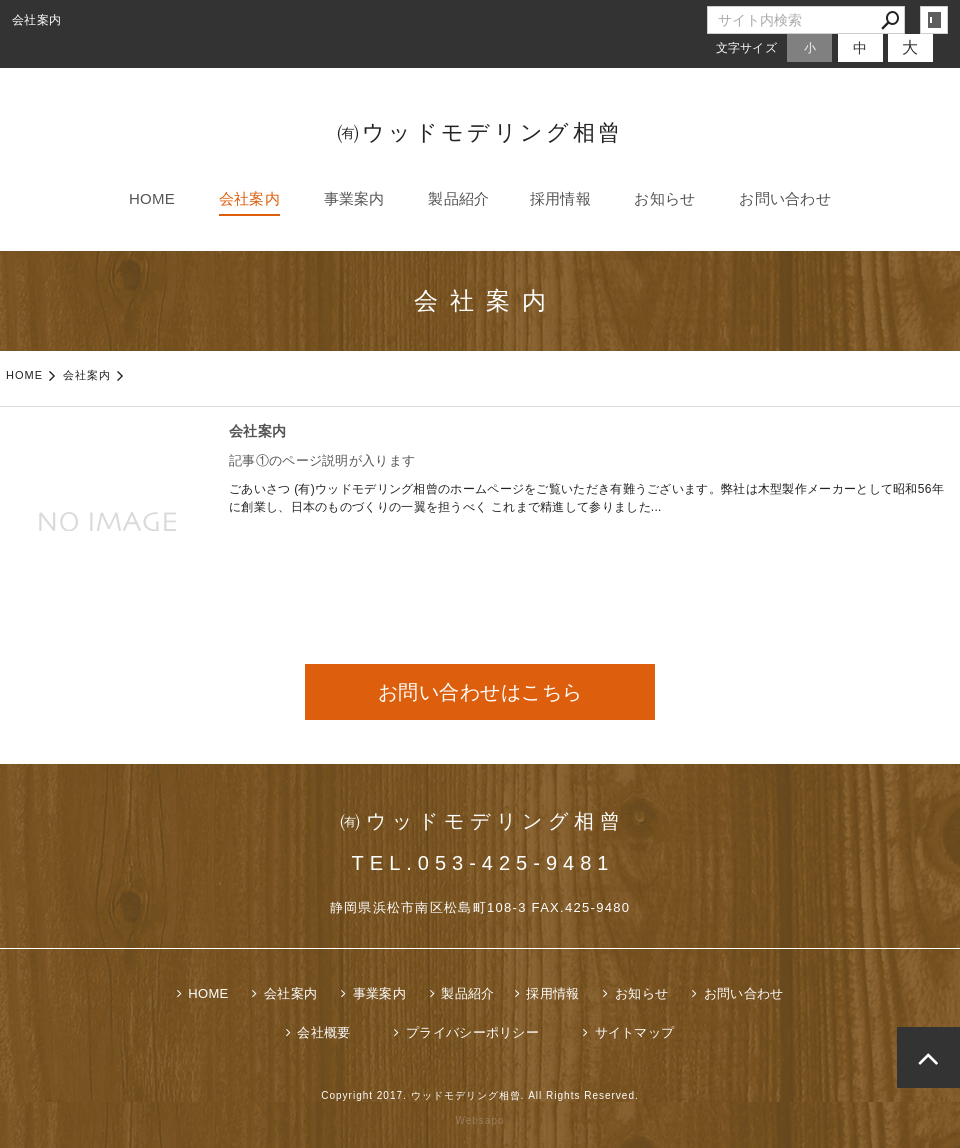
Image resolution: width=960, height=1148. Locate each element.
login (934, 20)
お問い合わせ (785, 198)
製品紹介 (458, 198)
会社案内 (249, 198)
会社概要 (323, 1032)
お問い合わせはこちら (480, 692)
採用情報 (560, 198)
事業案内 (354, 198)
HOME (152, 198)
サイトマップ (635, 1032)
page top (928, 1057)
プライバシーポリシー (472, 1032)
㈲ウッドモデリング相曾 (480, 132)
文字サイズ (747, 47)
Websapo (479, 1120)
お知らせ (664, 198)
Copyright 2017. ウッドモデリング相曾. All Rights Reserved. (480, 1095)
